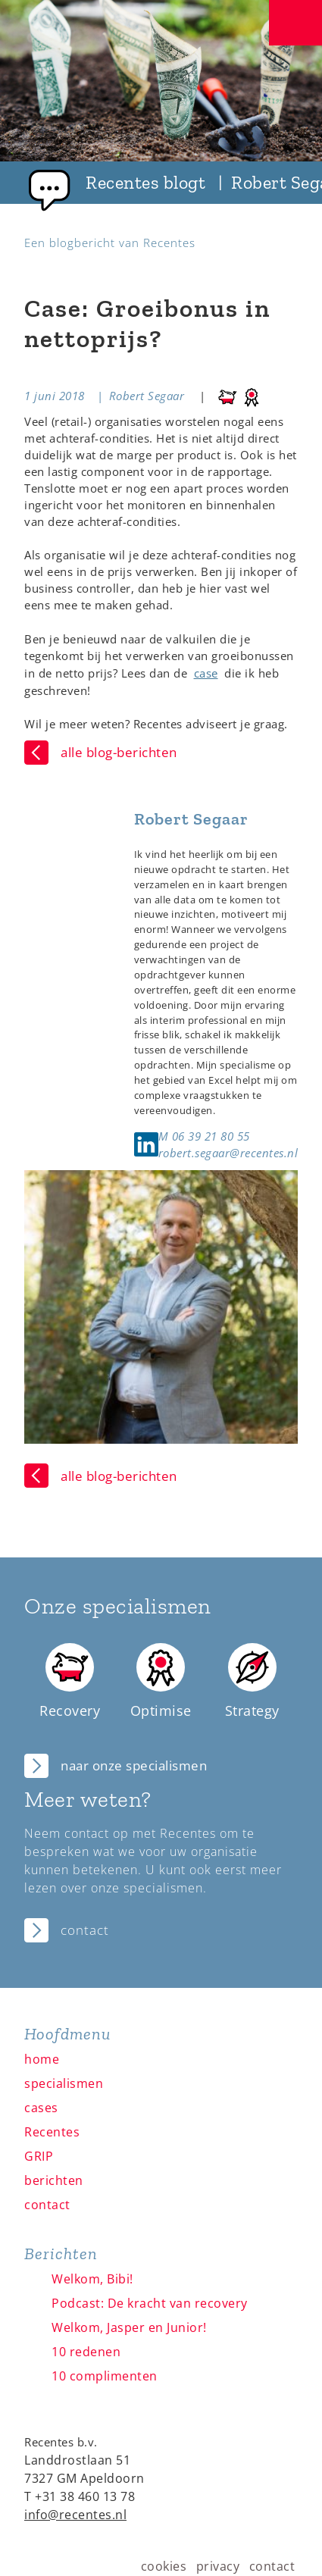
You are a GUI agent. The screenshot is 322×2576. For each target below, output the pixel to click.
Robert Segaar (147, 395)
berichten (53, 2180)
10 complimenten (105, 2376)
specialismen (63, 2083)
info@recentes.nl (75, 2514)
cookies (164, 2566)
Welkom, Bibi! (92, 2279)
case (206, 673)
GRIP (38, 2156)
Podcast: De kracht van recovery (150, 2303)
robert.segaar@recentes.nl (228, 1152)
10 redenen (86, 2351)
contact (47, 2204)
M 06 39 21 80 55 (204, 1136)
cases (41, 2107)
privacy (218, 2566)
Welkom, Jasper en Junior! (129, 2327)
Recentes (52, 2132)
